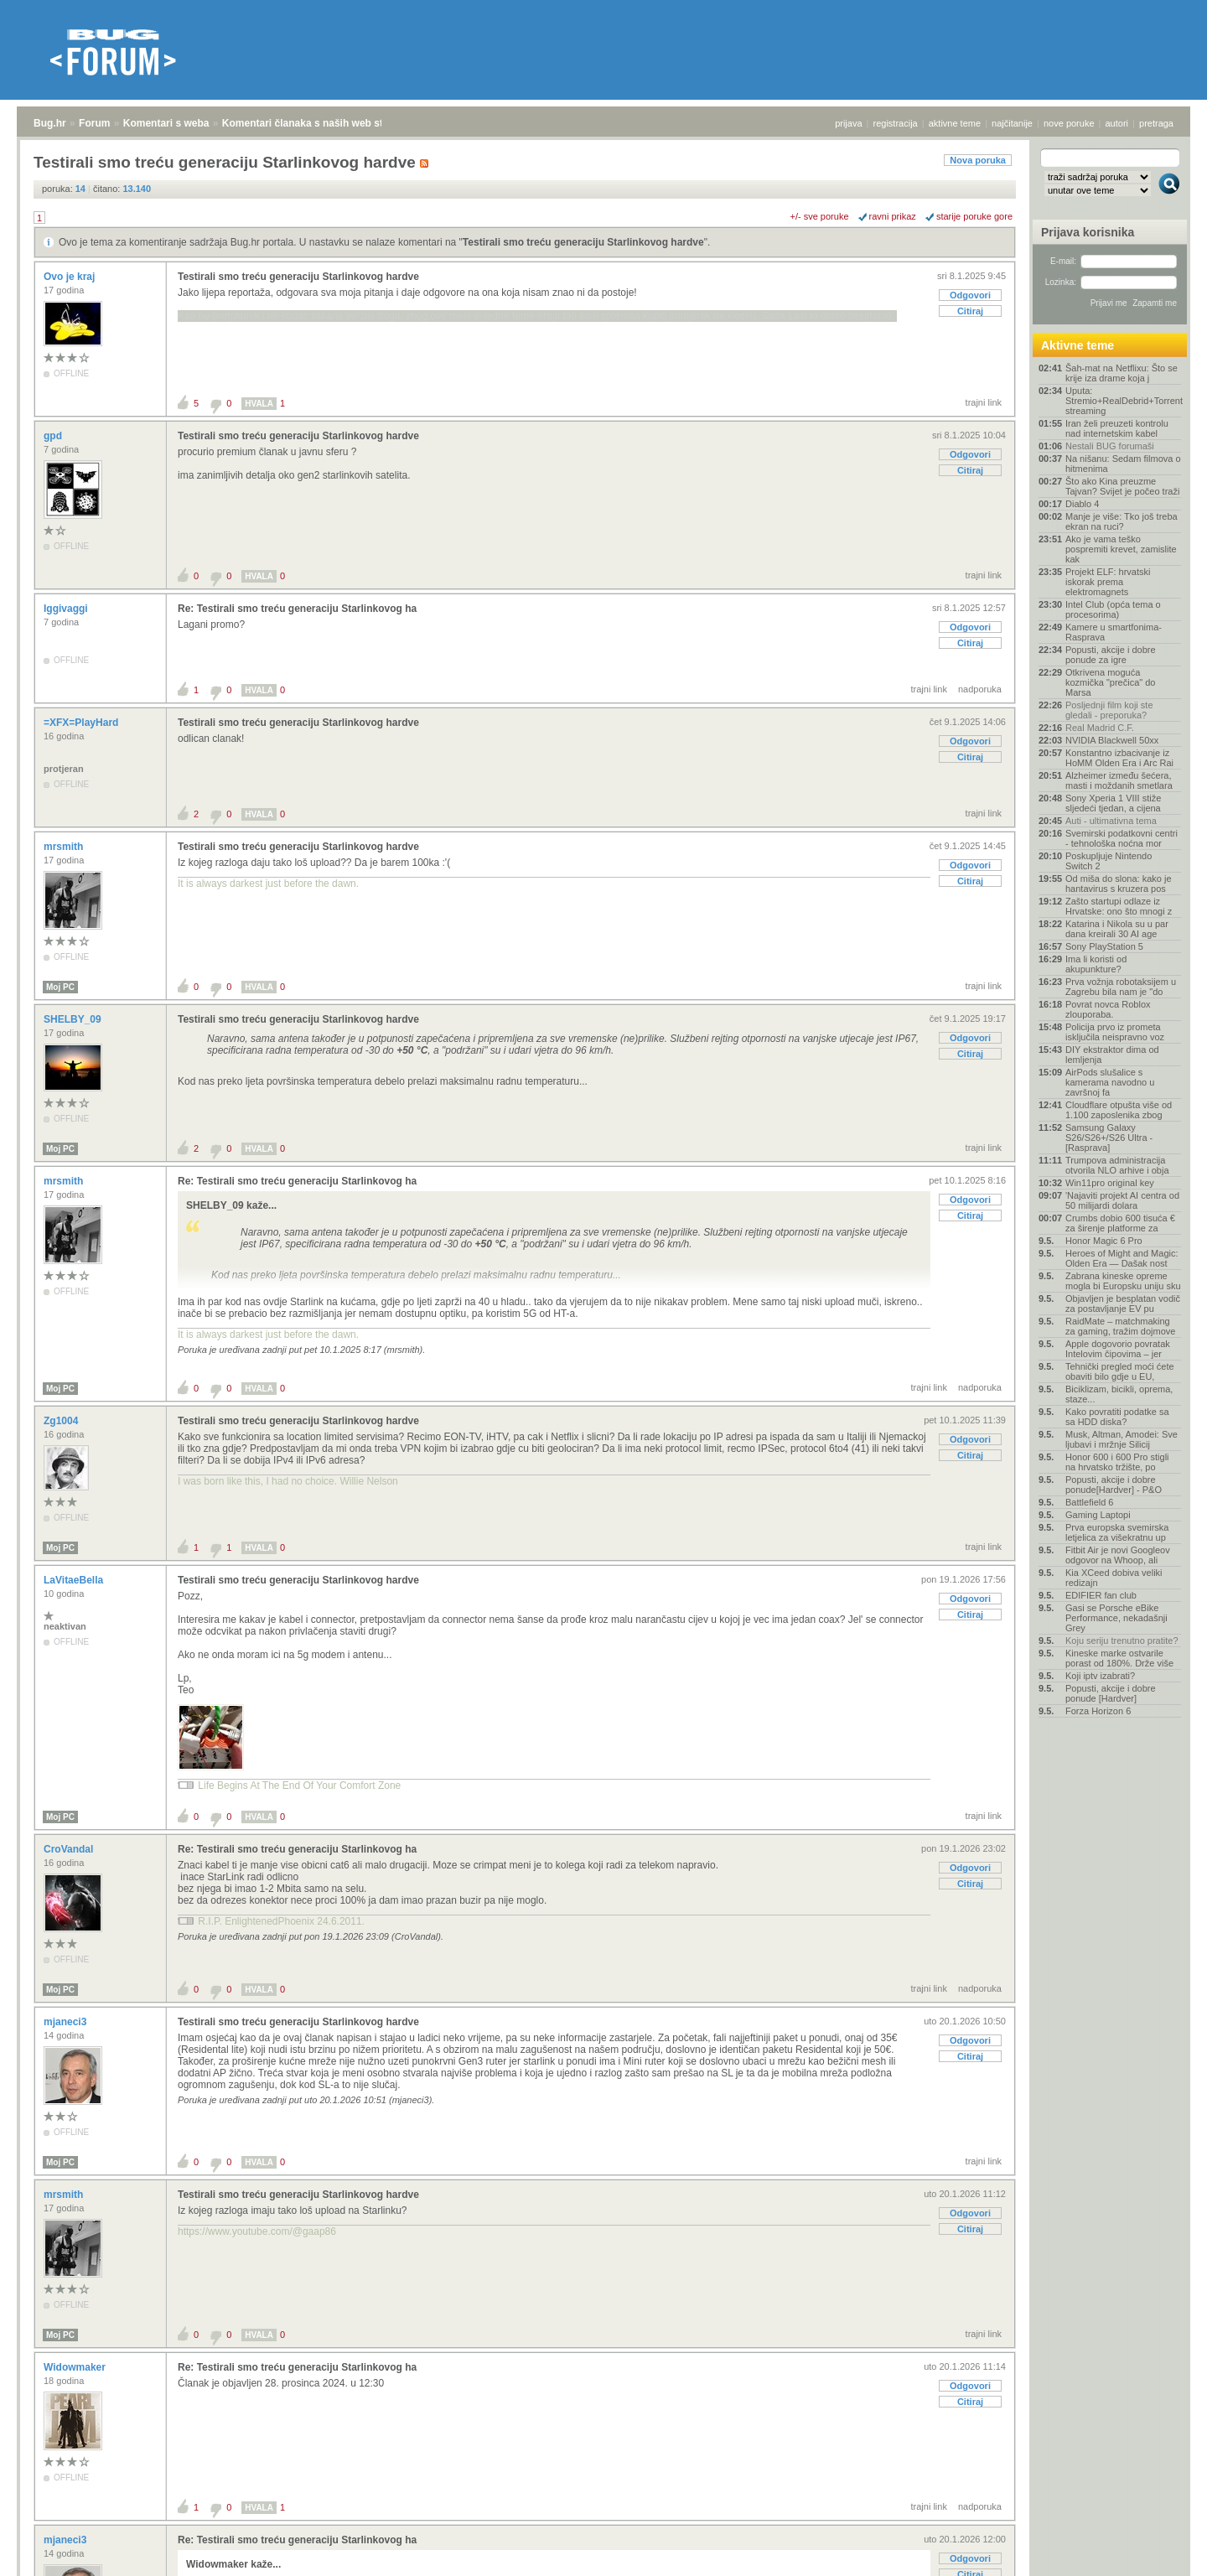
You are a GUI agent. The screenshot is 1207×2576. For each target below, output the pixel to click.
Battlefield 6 (1089, 1502)
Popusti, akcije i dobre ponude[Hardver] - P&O (1113, 1485)
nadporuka (980, 689)
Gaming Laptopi (1098, 1515)
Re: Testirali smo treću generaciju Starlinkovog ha (297, 608)
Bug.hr (50, 123)
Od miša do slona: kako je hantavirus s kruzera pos (1118, 883)
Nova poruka (978, 160)
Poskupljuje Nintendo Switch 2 (1108, 861)
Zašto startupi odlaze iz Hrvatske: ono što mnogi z (1118, 906)
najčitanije (1012, 123)
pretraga (1156, 123)
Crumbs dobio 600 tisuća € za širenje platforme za (1120, 1223)
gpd (54, 436)
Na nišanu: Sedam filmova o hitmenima (1123, 464)
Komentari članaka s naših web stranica (317, 123)
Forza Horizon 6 (1098, 1711)
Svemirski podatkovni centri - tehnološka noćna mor (1121, 838)
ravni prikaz (892, 216)
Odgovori (970, 295)
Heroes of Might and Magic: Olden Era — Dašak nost (1122, 1258)
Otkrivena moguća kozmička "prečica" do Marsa (1110, 682)
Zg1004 (62, 1421)
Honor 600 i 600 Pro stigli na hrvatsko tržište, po (1117, 1462)
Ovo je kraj (71, 276)
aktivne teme (955, 123)
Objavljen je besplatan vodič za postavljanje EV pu (1122, 1303)
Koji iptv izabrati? (1100, 1676)
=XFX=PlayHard (83, 722)
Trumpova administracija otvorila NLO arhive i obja (1117, 1165)
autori (1117, 123)
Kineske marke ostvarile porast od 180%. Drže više (1119, 1658)
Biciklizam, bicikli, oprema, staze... (1119, 1394)
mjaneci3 (67, 2022)
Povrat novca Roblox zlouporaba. (1108, 1009)
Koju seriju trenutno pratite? (1122, 1640)
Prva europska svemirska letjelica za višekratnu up (1117, 1532)
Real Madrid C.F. (1099, 728)
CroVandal (70, 1849)
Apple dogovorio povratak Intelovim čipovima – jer (1117, 1349)
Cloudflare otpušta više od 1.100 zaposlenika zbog (1118, 1110)
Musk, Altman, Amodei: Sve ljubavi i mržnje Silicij (1121, 1439)
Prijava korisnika (1087, 232)
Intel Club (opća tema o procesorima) (1113, 609)
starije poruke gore (974, 216)
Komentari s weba (166, 123)
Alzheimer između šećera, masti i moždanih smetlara (1119, 780)
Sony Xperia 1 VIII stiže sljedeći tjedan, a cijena (1113, 803)
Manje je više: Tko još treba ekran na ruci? (1121, 521)
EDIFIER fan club (1101, 1595)
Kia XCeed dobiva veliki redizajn (1114, 1578)
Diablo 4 (1082, 504)
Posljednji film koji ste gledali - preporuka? (1109, 710)
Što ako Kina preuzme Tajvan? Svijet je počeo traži (1122, 486)
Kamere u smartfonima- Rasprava (1113, 632)
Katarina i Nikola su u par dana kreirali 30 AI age (1116, 929)
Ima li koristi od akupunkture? (1096, 964)
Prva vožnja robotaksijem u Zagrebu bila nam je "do (1120, 987)
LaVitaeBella (75, 1580)
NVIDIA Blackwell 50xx (1111, 740)
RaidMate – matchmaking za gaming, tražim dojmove (1120, 1326)
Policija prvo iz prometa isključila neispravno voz (1114, 1032)
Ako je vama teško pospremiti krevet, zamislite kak (1121, 549)
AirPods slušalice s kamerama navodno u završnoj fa (1109, 1082)
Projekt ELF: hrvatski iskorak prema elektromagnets (1107, 582)
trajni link (984, 402)
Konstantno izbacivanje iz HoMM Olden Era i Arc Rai (1119, 758)
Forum (94, 123)
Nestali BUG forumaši (1109, 446)
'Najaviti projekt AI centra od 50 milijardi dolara (1122, 1200)
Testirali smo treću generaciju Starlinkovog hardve (583, 242)
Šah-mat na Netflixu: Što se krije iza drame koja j (1121, 373)
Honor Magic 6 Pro (1103, 1241)
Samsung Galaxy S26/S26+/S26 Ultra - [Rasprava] (1109, 1137)
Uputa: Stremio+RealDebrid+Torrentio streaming (1123, 401)
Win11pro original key (1109, 1183)
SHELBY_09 (74, 1019)
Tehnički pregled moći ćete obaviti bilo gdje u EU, (1119, 1371)
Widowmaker (76, 2367)
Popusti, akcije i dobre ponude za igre (1110, 655)
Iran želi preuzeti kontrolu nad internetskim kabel (1116, 428)
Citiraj (970, 311)
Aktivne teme (1077, 345)
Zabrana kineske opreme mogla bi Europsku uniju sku (1123, 1281)
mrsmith (65, 847)
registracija (895, 123)
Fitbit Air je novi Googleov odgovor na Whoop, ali (1117, 1555)
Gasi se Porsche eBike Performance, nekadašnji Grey (1116, 1618)
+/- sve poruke (819, 216)
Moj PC (60, 987)
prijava (848, 123)
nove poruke (1069, 123)
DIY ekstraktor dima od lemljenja (1112, 1054)
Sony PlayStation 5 (1104, 946)
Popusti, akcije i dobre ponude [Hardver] (1110, 1693)
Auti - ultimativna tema (1111, 821)
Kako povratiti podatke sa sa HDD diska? (1117, 1417)
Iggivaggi (67, 608)
